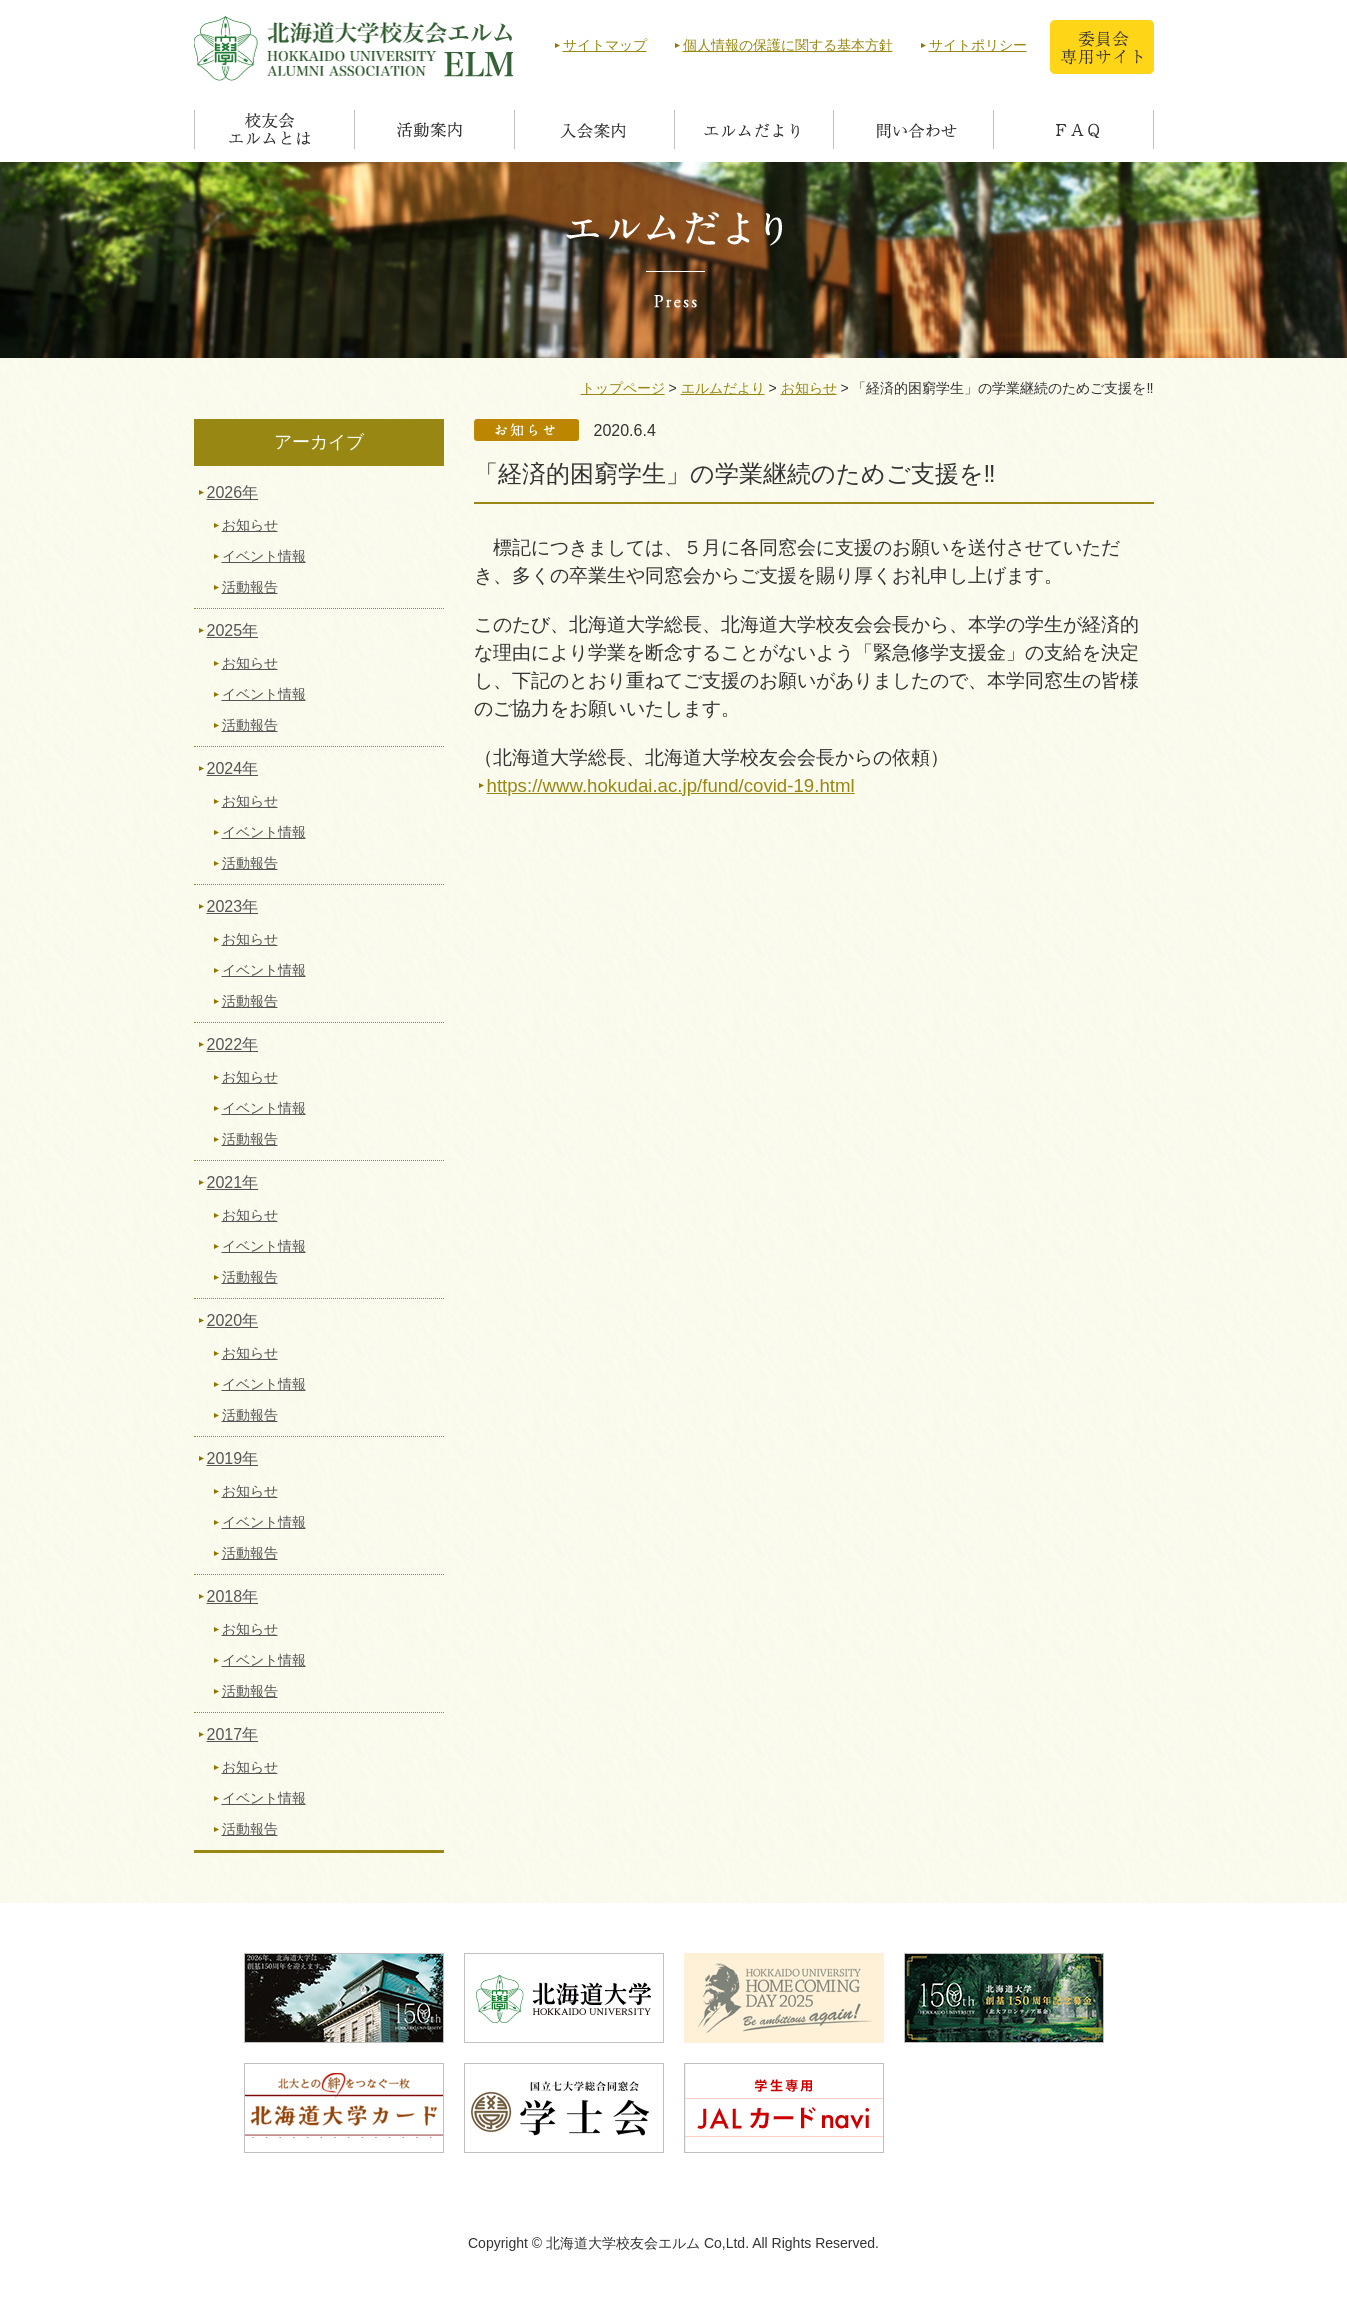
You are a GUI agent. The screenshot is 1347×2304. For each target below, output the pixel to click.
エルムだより (723, 388)
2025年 (233, 630)
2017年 (233, 1734)
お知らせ (809, 388)
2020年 (233, 1320)
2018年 (233, 1596)
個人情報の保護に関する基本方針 (788, 45)
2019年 (233, 1458)
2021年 (233, 1182)
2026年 (233, 492)
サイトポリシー (978, 45)
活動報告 (250, 587)
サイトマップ (605, 45)
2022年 (233, 1044)
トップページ (623, 388)
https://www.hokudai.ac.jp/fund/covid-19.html (671, 785)
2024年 (233, 768)
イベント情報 (264, 556)
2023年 (233, 906)
